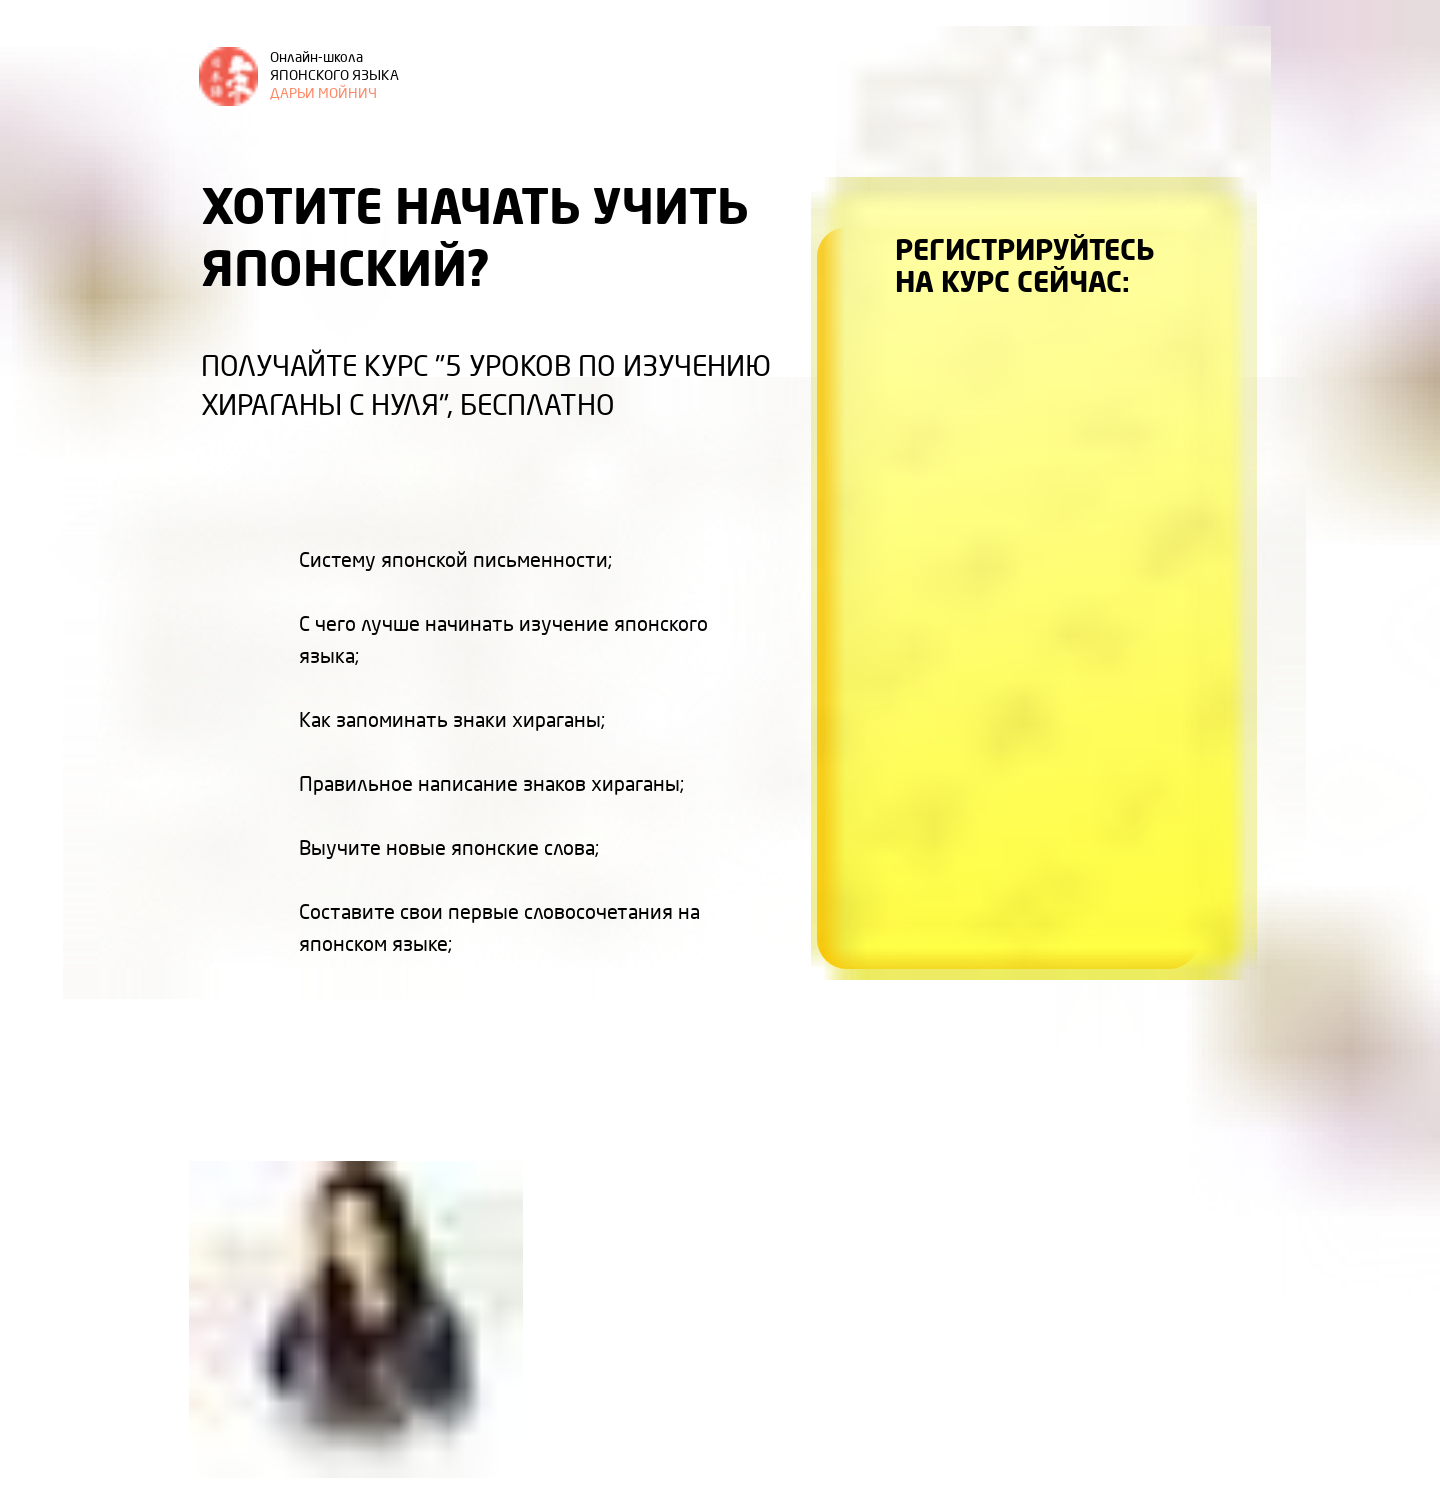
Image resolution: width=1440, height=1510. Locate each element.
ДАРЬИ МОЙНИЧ (334, 76)
